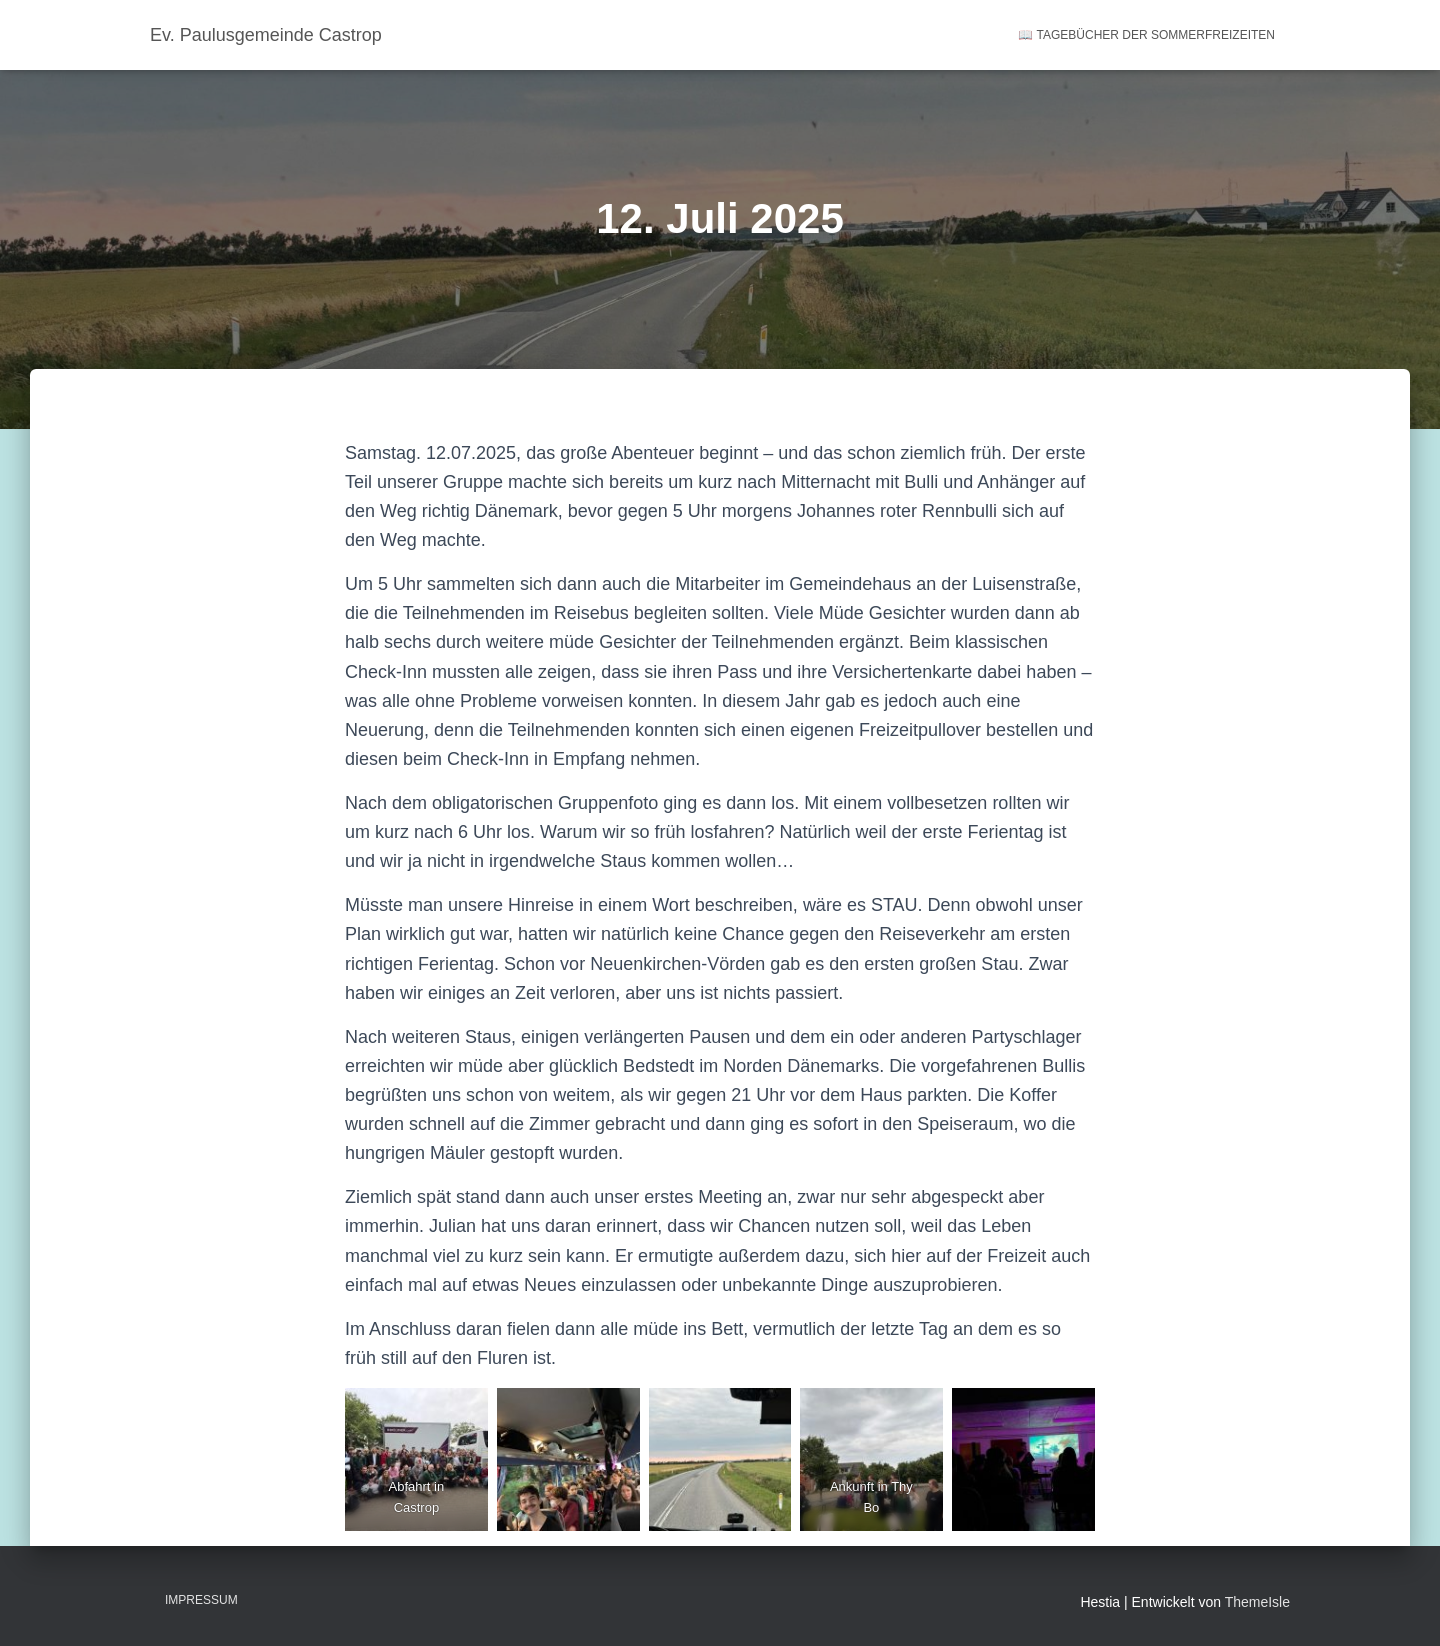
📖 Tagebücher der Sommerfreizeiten (1146, 35)
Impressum (201, 1600)
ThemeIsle (1257, 1602)
